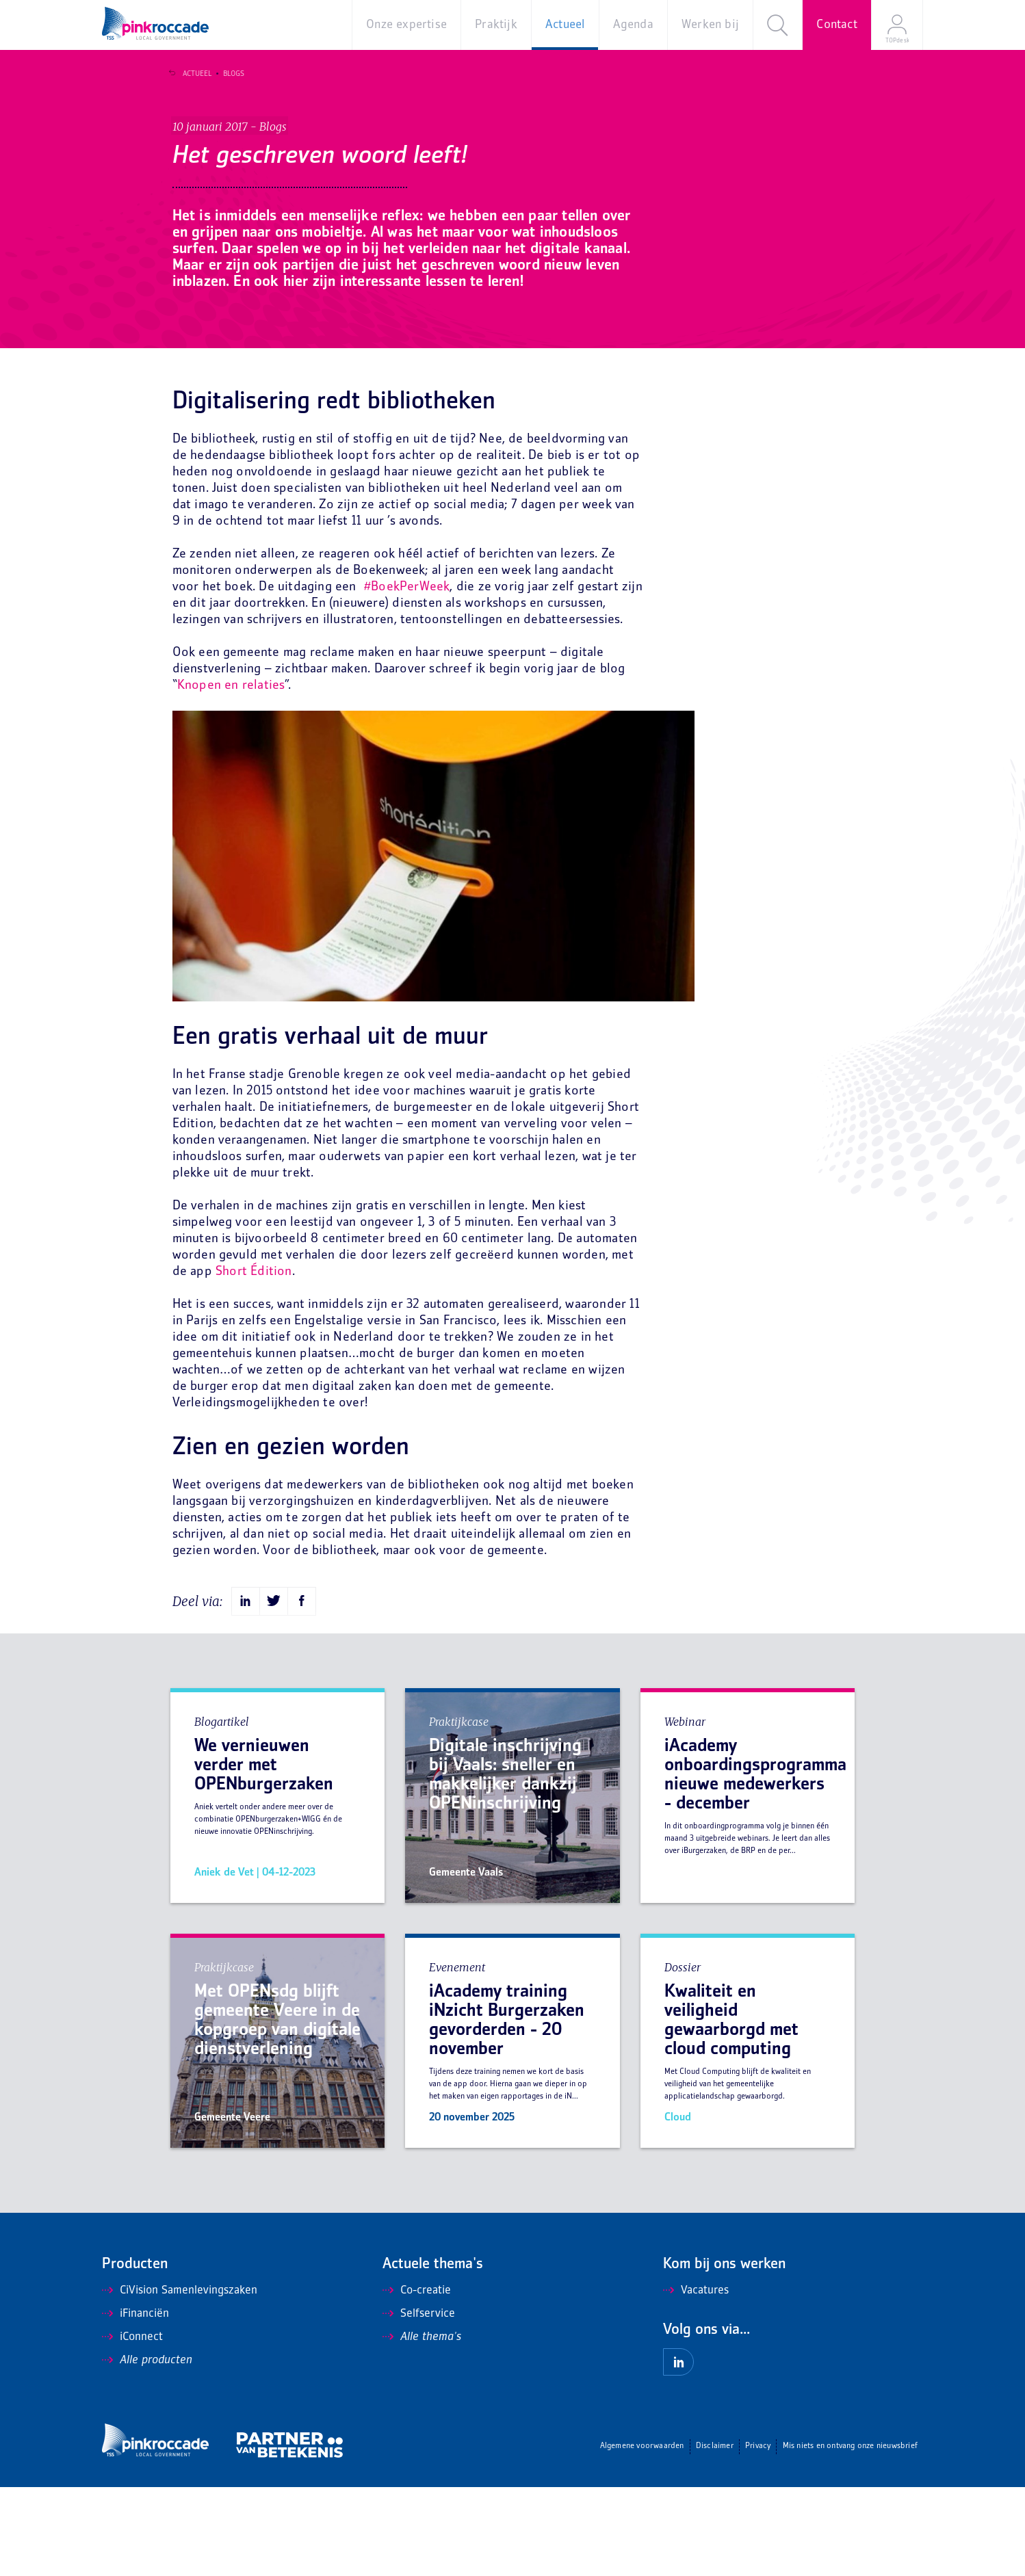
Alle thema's (421, 2426)
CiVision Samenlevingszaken (179, 2379)
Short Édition (254, 1361)
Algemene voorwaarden (642, 2535)
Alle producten (147, 2449)
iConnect (132, 2426)
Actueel (192, 73)
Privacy (757, 2535)
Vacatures (696, 2379)
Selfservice (418, 2402)
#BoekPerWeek (407, 676)
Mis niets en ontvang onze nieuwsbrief (850, 2535)
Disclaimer (715, 2535)
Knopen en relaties (231, 774)
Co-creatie (416, 2379)
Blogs (228, 73)
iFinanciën (135, 2402)
